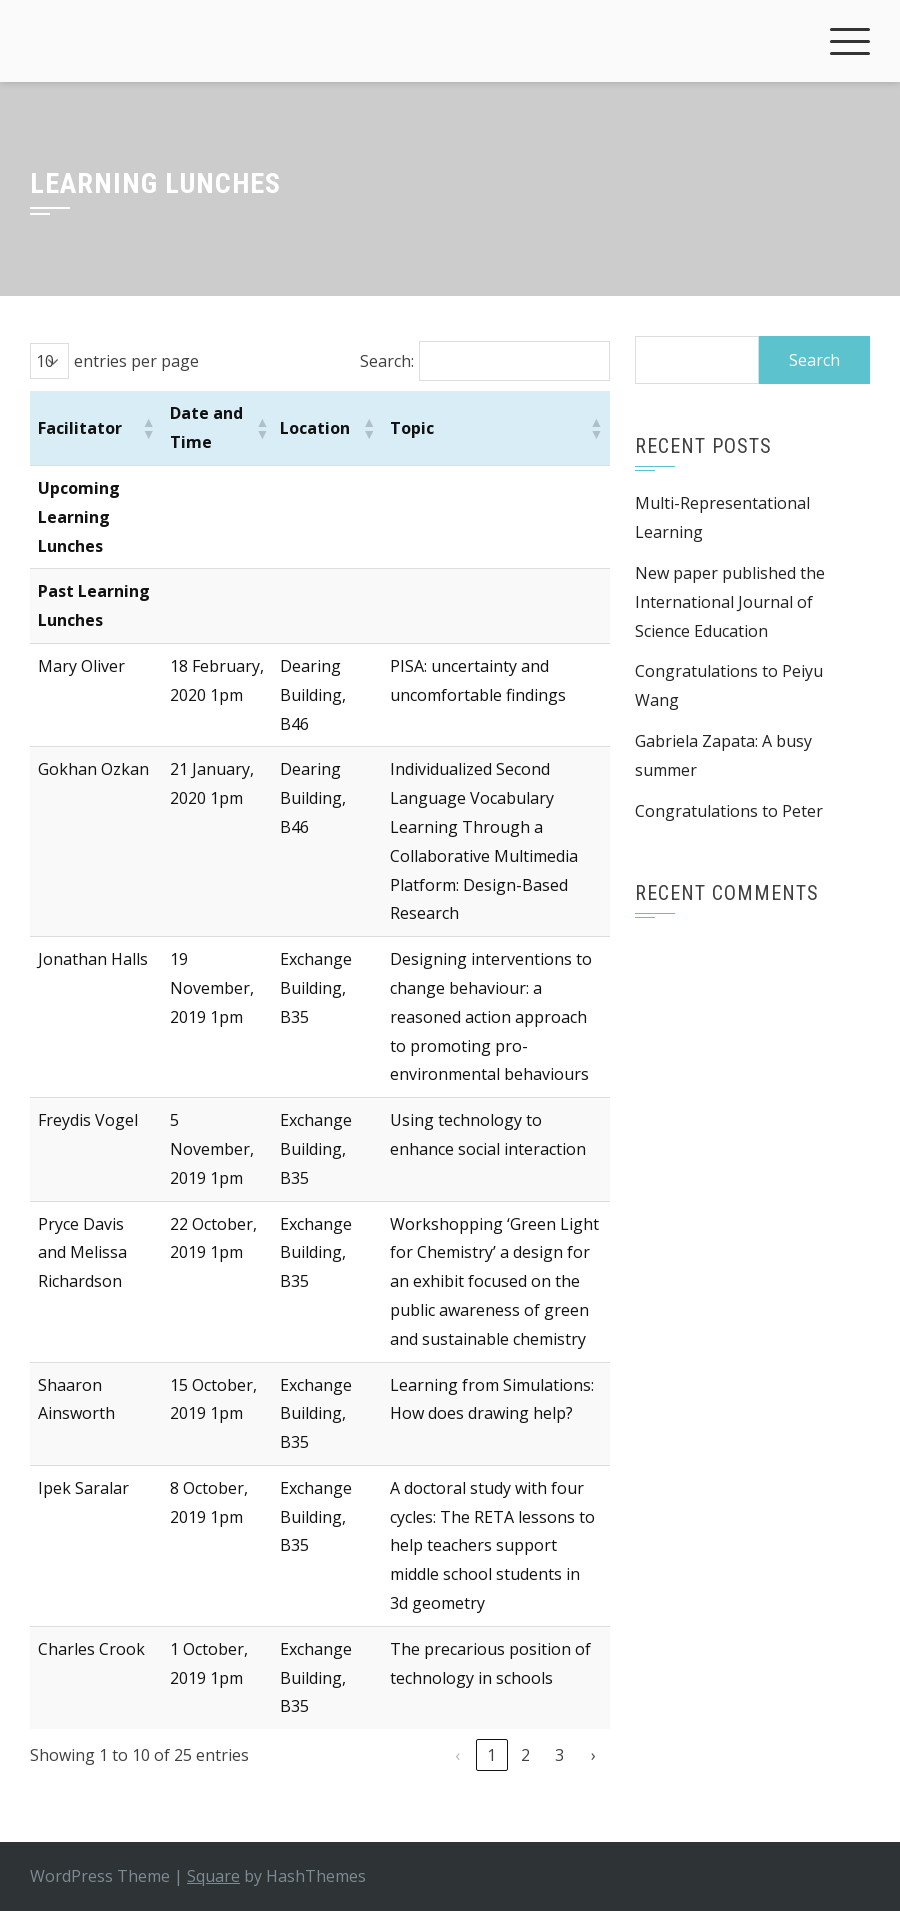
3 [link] (559, 1755)
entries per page (136, 361)
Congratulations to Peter (729, 811)
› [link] (593, 1755)
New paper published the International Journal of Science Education (730, 602)
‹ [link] (457, 1755)
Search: (387, 361)
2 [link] (525, 1755)
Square (213, 1876)
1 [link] (491, 1755)
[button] (148, 428)
